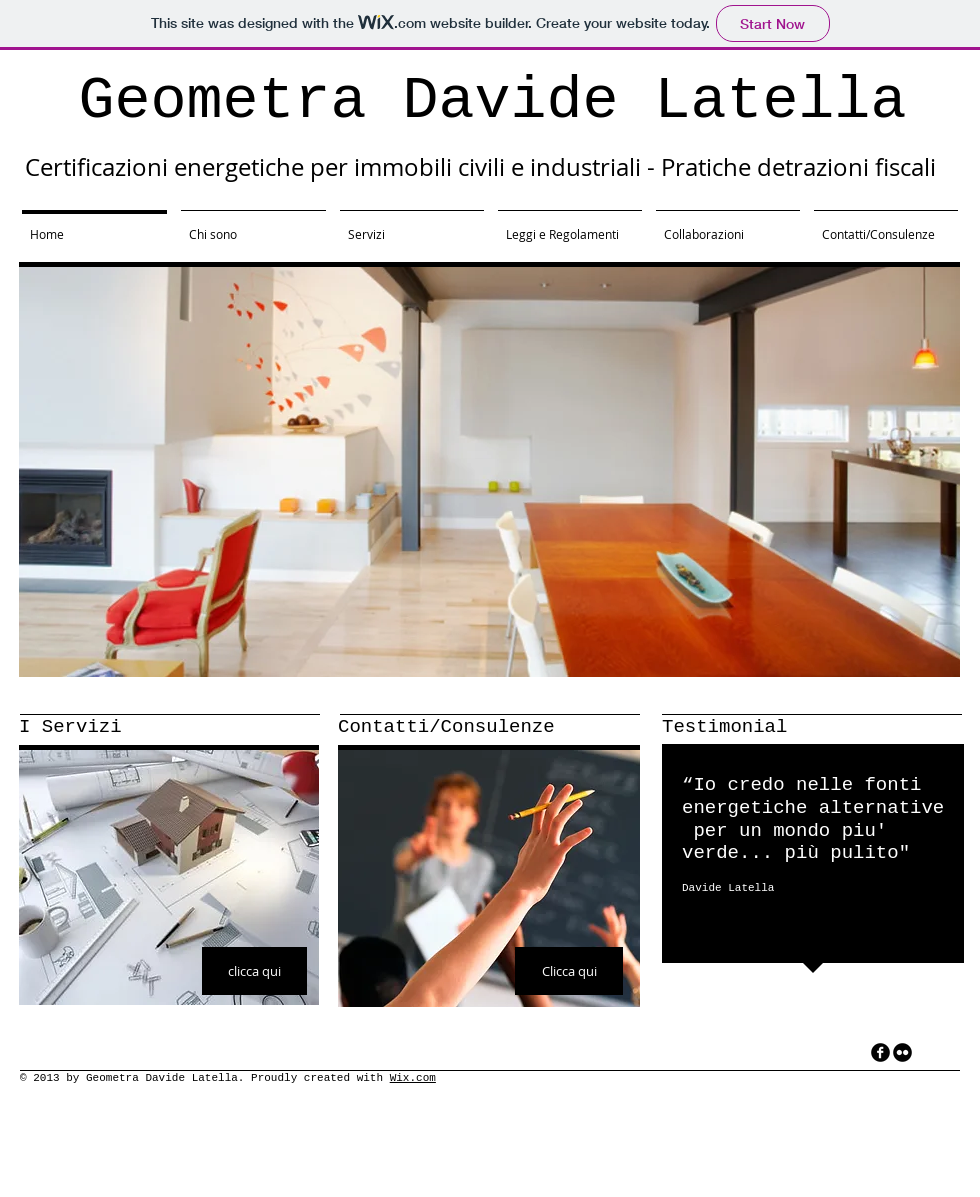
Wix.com (413, 1078)
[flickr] (902, 1052)
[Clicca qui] (569, 971)
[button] (489, 472)
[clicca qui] (254, 971)
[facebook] (880, 1052)
